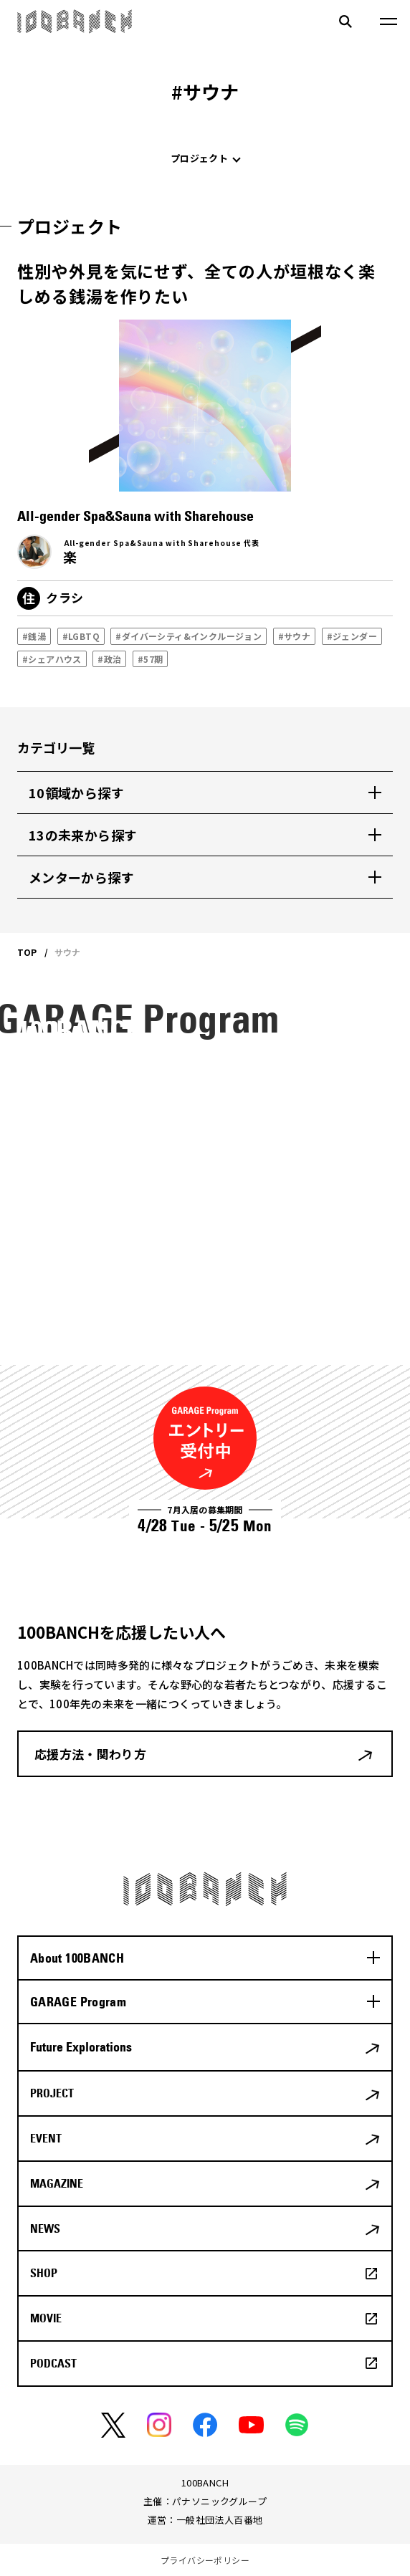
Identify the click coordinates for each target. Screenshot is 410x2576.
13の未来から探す (83, 834)
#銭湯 (34, 636)
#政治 (109, 659)
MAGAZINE (56, 2183)
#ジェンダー (352, 636)
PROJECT (52, 2093)
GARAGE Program (78, 2001)
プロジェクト (199, 158)
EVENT (46, 2138)
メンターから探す (81, 877)
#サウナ (294, 636)
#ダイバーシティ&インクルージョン (188, 636)
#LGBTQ (81, 636)
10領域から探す (76, 792)
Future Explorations (81, 2047)
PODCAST (53, 2363)
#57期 (150, 659)
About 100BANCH (77, 1958)
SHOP (43, 2273)
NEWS (45, 2228)
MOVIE (46, 2318)
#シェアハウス (52, 659)
